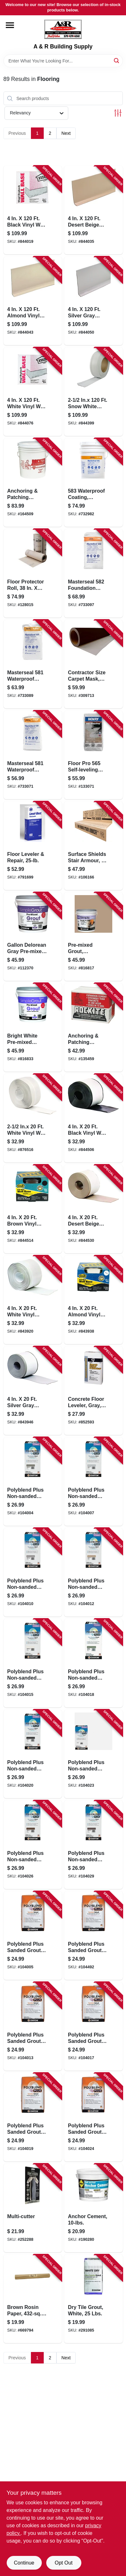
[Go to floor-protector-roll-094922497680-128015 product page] (33, 573)
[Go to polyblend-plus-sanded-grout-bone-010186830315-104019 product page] (33, 2117)
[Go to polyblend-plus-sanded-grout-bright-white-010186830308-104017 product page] (93, 2026)
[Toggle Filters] (118, 113)
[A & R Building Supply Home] (63, 29)
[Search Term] (63, 60)
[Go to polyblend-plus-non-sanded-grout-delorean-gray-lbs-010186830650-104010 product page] (33, 1572)
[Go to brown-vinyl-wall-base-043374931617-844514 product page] (33, 1209)
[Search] (117, 60)
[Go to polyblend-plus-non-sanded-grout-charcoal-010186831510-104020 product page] (33, 1754)
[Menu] (10, 25)
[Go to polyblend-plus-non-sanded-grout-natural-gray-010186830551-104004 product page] (33, 1481)
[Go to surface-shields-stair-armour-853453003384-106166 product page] (93, 845)
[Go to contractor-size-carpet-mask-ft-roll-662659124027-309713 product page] (93, 664)
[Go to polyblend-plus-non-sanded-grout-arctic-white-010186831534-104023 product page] (93, 1754)
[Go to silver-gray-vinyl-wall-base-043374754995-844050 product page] (93, 301)
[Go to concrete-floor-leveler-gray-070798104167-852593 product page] (93, 1390)
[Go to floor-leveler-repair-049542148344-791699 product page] (33, 845)
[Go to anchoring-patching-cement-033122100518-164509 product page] (33, 482)
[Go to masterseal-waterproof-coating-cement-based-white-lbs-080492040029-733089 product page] (33, 664)
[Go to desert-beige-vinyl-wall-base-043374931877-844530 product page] (93, 1209)
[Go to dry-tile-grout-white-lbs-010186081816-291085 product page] (93, 2298)
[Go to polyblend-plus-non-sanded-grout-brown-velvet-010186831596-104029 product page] (93, 1844)
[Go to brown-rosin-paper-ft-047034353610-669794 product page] (33, 2298)
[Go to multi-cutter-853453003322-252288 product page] (33, 2208)
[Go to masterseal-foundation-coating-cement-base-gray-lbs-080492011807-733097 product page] (93, 573)
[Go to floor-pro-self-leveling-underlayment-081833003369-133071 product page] (93, 755)
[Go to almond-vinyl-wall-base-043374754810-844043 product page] (33, 301)
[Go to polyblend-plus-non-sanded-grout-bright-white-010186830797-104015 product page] (33, 1663)
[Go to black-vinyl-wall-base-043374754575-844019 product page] (33, 210)
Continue (24, 2562)
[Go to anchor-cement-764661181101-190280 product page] (93, 2208)
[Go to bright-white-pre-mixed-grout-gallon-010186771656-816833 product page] (33, 1027)
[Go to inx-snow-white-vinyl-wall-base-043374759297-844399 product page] (93, 391)
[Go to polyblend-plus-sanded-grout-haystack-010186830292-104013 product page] (33, 2026)
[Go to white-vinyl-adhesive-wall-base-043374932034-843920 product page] (33, 1299)
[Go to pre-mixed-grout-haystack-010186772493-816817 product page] (93, 936)
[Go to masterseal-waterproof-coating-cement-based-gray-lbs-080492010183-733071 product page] (33, 755)
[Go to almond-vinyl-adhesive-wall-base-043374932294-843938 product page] (93, 1299)
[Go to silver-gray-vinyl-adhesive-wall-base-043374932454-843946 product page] (33, 1390)
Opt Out (63, 2562)
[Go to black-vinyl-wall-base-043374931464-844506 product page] (93, 1118)
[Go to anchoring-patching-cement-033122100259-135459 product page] (93, 1027)
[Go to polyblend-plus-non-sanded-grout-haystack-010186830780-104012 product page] (93, 1572)
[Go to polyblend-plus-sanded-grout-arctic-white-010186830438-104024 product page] (93, 2117)
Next (66, 133)
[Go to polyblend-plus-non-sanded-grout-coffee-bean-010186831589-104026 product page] (33, 1844)
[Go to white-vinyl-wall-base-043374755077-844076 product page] (33, 391)
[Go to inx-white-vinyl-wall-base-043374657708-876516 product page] (33, 1118)
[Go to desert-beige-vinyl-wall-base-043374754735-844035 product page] (93, 210)
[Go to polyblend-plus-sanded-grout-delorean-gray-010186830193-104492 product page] (93, 1935)
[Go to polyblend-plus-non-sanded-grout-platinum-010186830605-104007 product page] (93, 1481)
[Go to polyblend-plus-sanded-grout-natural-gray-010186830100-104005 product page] (33, 1935)
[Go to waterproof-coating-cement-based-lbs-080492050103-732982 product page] (93, 482)
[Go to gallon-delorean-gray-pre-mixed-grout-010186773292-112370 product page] (33, 936)
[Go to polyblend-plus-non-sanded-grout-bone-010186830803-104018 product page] (93, 1663)
